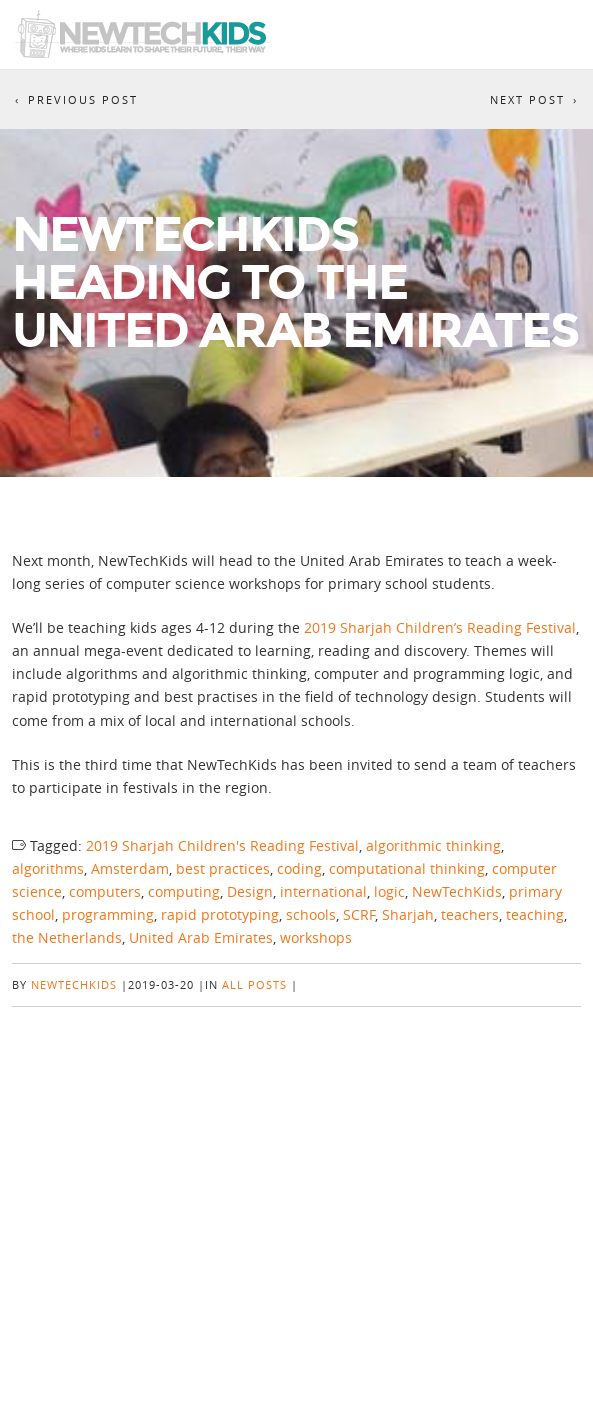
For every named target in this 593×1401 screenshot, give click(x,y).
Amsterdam (130, 868)
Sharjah (408, 914)
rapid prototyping (220, 914)
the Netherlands (67, 937)
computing (184, 891)
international (323, 891)
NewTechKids (457, 891)
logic (389, 891)
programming (108, 914)
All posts (254, 984)
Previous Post (83, 99)
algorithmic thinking (433, 845)
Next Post (527, 99)
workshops (316, 937)
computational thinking (407, 868)
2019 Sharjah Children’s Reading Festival (440, 627)
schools (311, 914)
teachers (470, 914)
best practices (223, 868)
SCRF (359, 914)
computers (105, 891)
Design (250, 891)
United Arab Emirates (201, 937)
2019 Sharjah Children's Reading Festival (222, 845)
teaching (535, 914)
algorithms (48, 868)
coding (299, 868)
